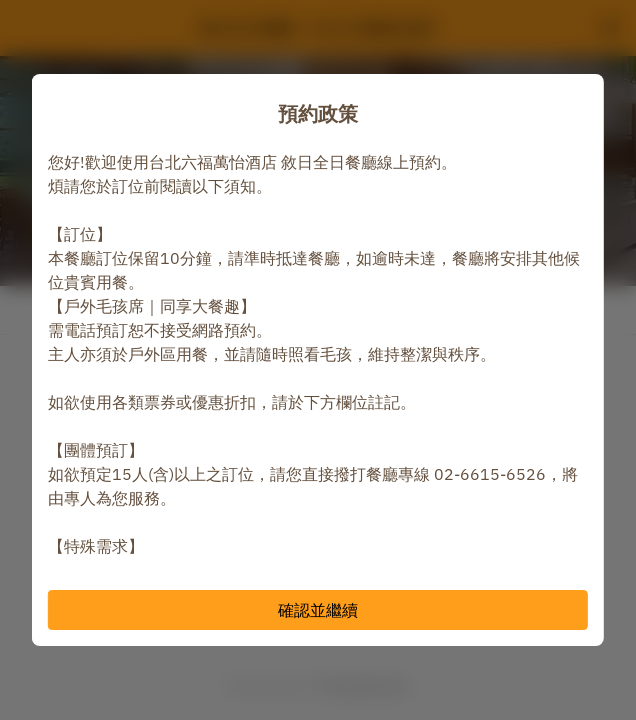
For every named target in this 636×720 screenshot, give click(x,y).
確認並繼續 (318, 610)
